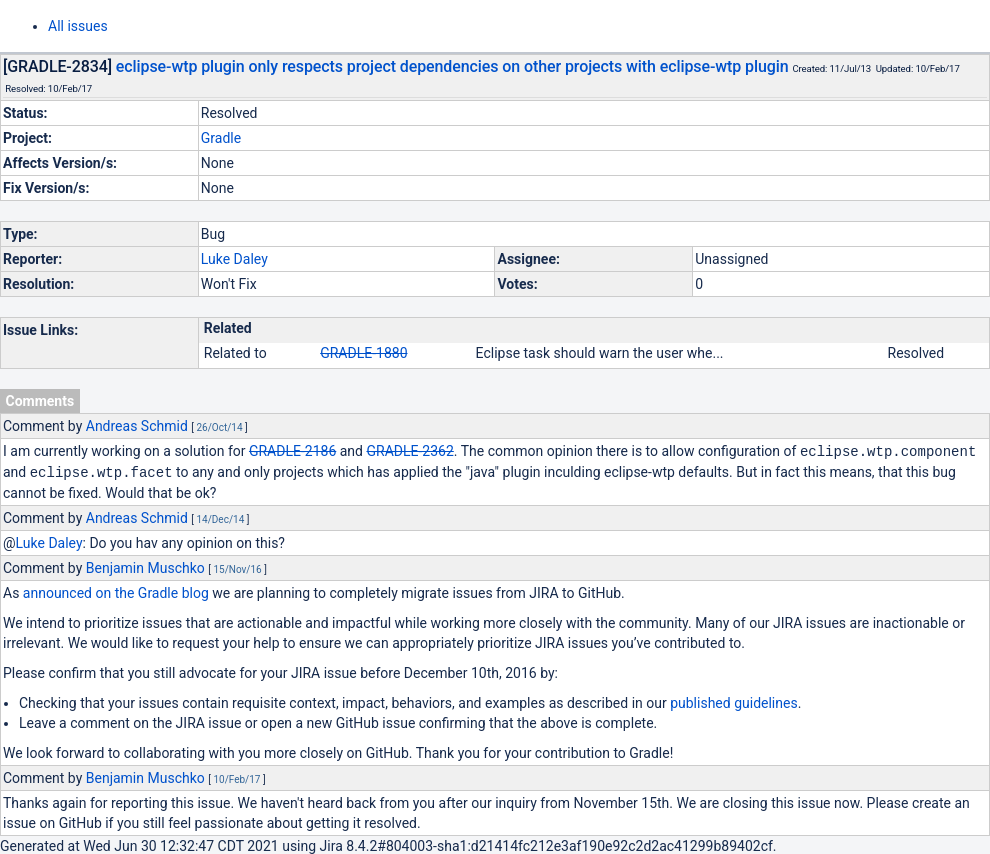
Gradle (221, 138)
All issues (78, 26)
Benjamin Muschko (145, 566)
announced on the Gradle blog (116, 591)
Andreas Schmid (137, 426)
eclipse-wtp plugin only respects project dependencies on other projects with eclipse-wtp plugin (452, 66)
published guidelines (733, 701)
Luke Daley (234, 259)
